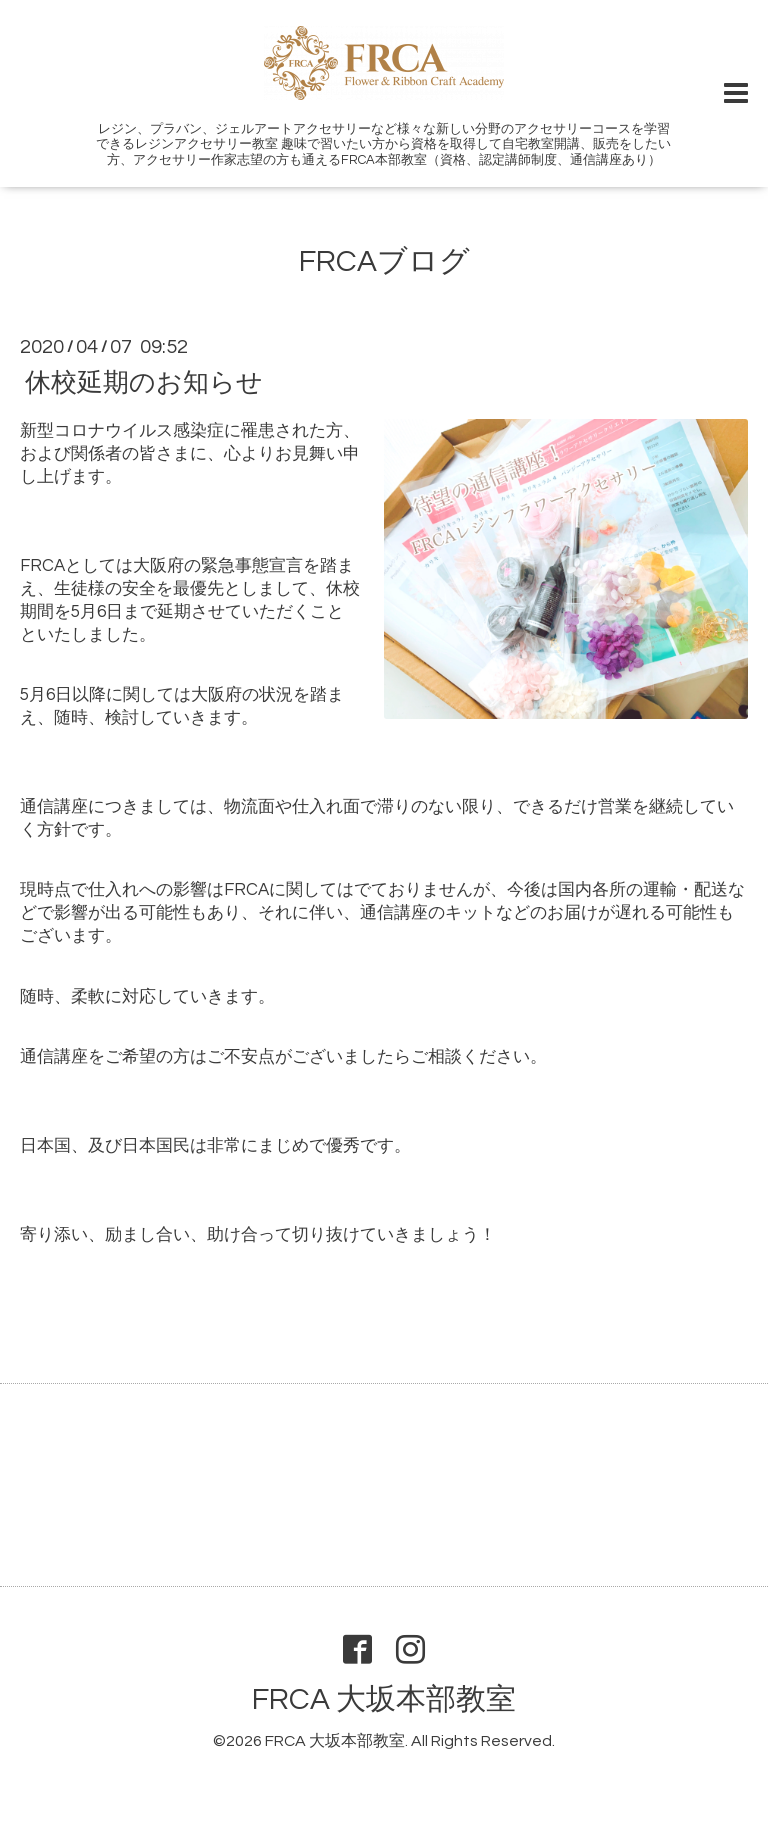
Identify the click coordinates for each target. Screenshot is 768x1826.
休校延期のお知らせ (144, 382)
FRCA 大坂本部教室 (384, 1699)
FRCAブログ (384, 261)
